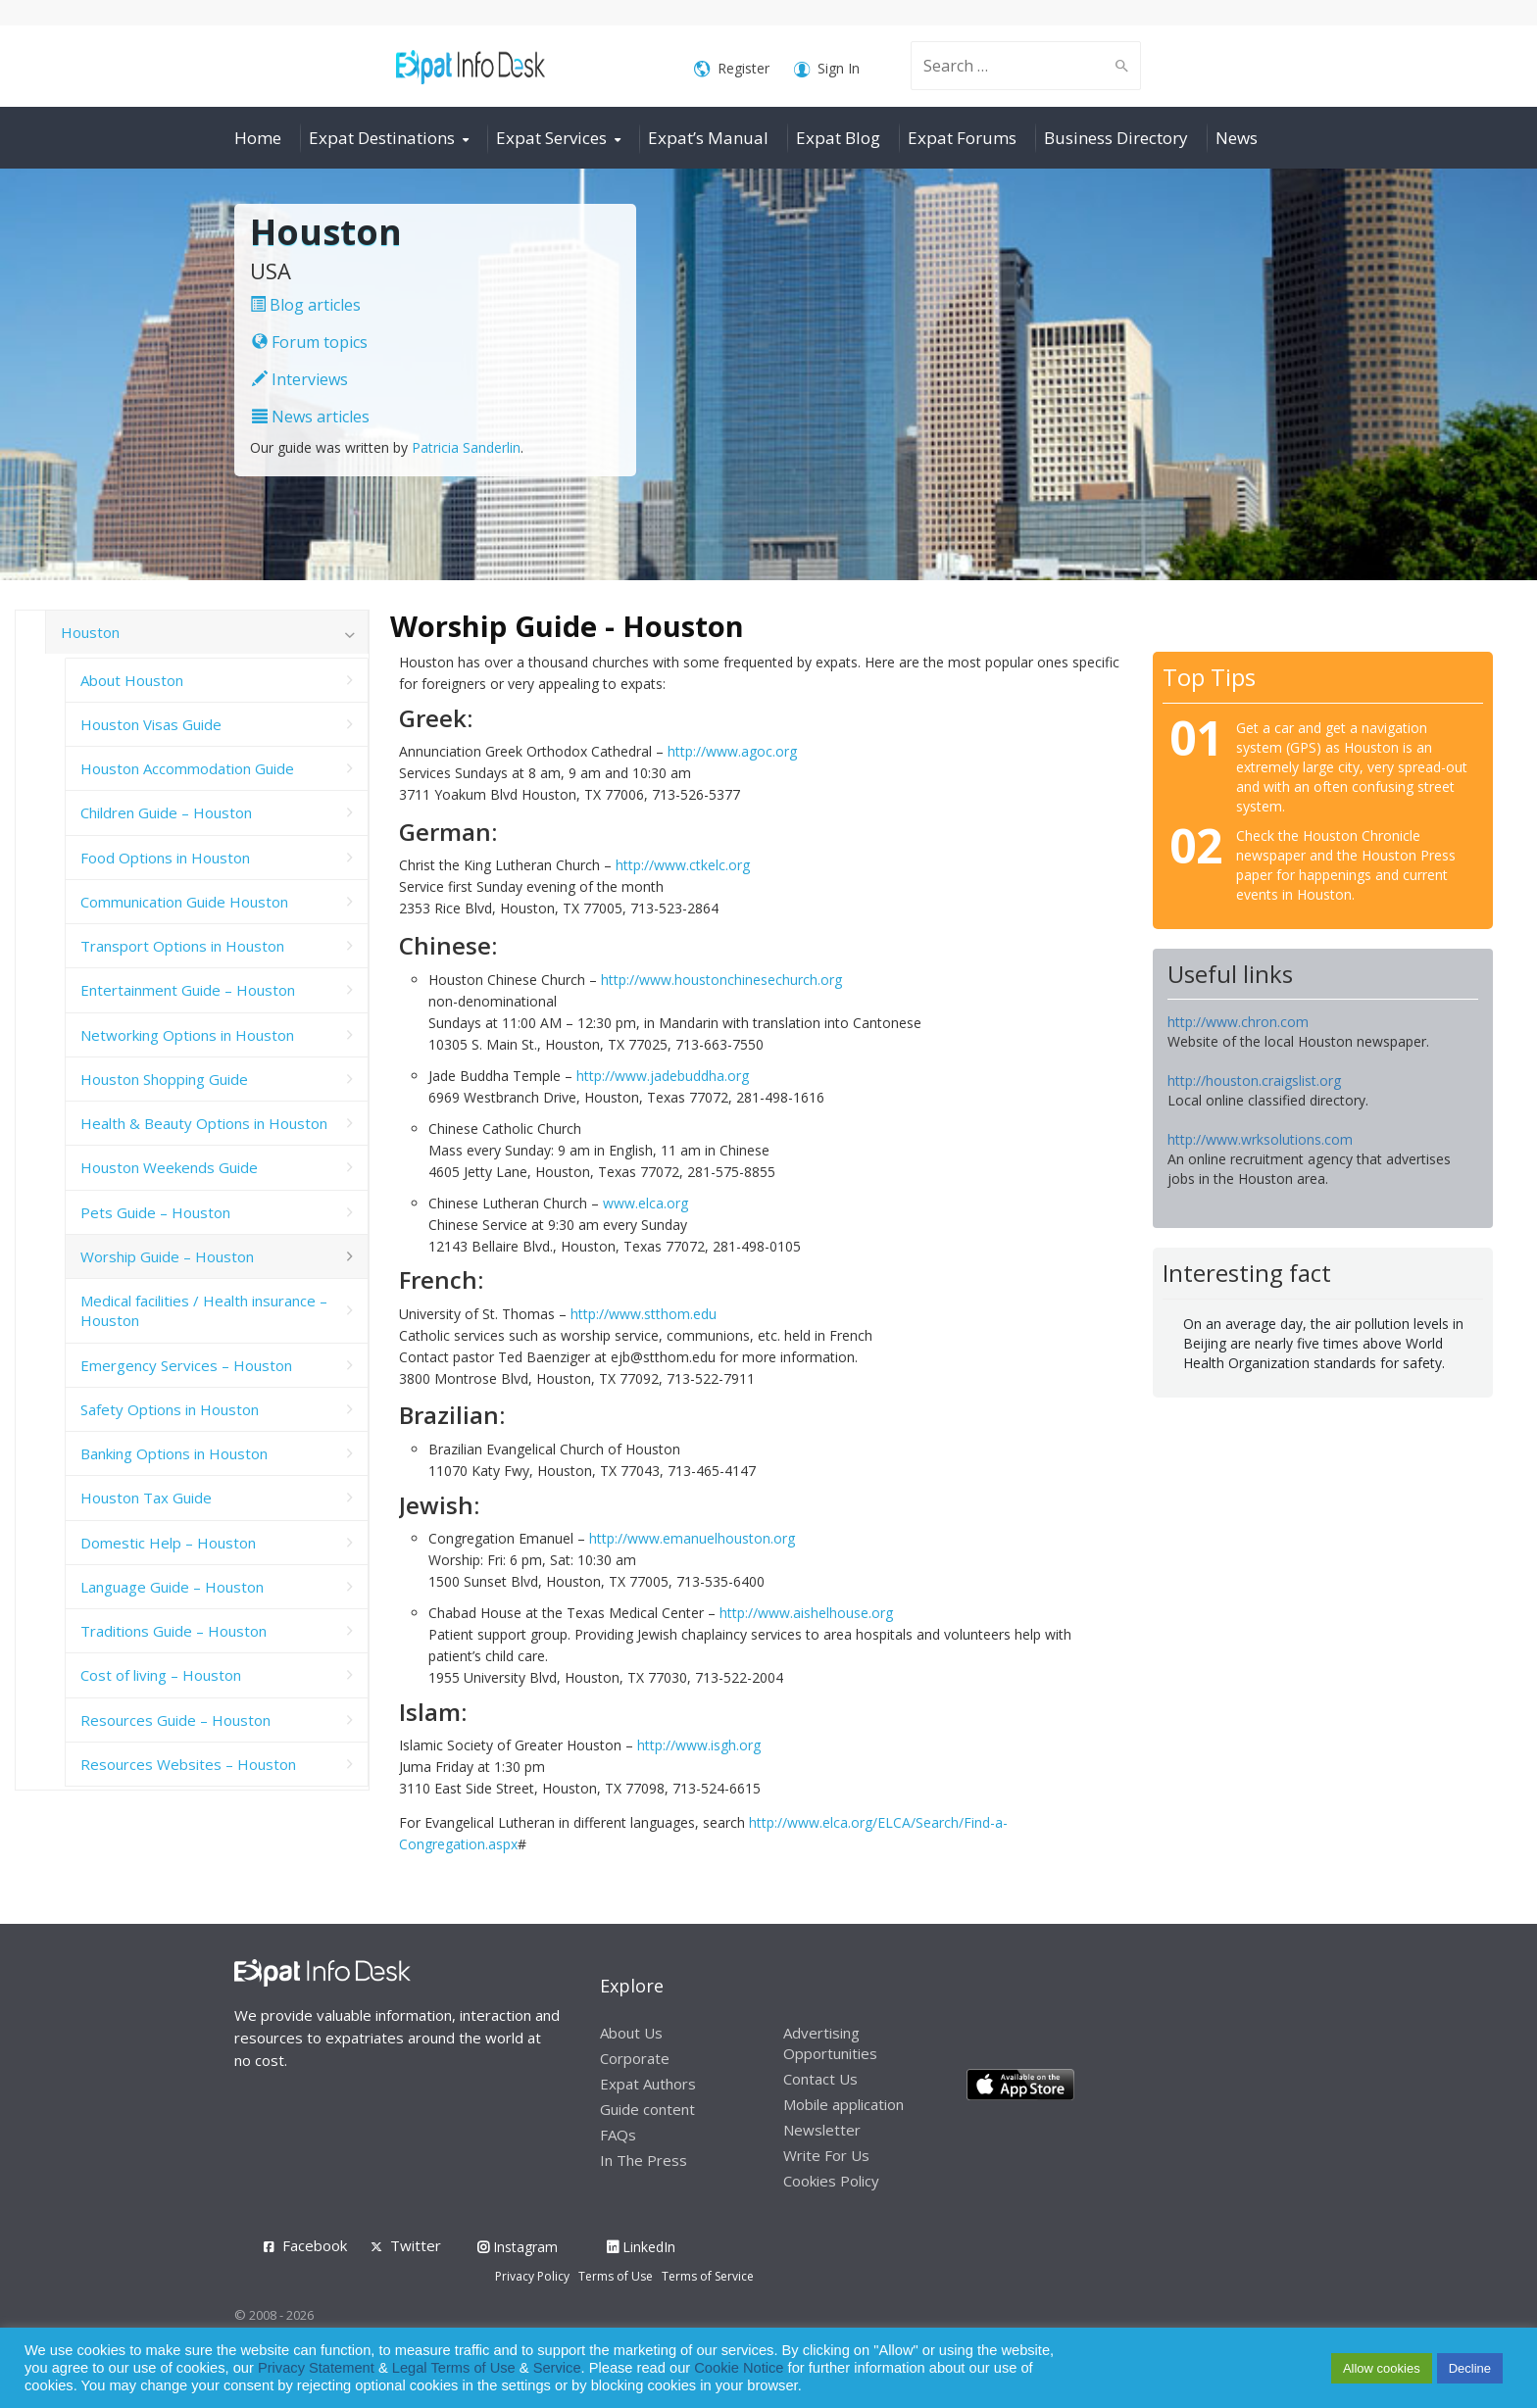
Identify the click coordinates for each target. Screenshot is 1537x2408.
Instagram (517, 2246)
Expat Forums (962, 137)
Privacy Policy (532, 2276)
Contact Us (820, 2079)
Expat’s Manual (708, 137)
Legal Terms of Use (454, 2368)
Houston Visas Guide (151, 724)
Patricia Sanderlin (466, 447)
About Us (631, 2032)
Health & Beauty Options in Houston (203, 1123)
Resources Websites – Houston (188, 1764)
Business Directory (1116, 137)
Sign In (827, 69)
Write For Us (826, 2155)
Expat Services (551, 137)
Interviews (300, 379)
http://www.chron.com (1238, 1021)
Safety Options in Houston (169, 1409)
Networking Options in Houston (187, 1035)
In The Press (643, 2160)
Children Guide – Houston (166, 812)
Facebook (314, 2245)
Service (557, 2368)
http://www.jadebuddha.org (662, 1075)
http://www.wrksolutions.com (1260, 1139)
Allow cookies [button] (1381, 2368)
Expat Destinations (382, 137)
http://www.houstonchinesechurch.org (721, 979)
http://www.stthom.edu (643, 1313)
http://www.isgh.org (699, 1745)
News (1236, 137)
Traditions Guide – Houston (173, 1631)
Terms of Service (708, 2276)
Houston (90, 632)
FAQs (618, 2134)
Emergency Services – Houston (186, 1365)
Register (731, 69)
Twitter (415, 2245)
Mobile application (843, 2104)
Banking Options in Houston (174, 1453)
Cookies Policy (831, 2180)
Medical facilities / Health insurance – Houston (203, 1310)
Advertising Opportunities (830, 2043)
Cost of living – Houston (160, 1675)
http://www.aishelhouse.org (806, 1612)
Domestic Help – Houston (168, 1542)
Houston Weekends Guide (169, 1167)
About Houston (131, 680)
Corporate (634, 2058)
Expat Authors (648, 2083)
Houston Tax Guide (146, 1497)
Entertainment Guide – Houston (187, 990)
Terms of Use (615, 2276)
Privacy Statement (316, 2368)
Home (257, 137)
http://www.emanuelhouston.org (692, 1538)
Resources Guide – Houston (175, 1720)
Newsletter (822, 2129)
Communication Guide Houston (184, 901)
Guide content (647, 2109)
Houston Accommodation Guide (187, 768)
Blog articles (305, 305)
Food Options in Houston (165, 857)
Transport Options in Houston (182, 946)
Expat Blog (838, 137)
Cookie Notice (738, 2368)
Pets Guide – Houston (155, 1212)
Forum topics (310, 342)
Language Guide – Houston (172, 1587)
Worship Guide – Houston (167, 1256)
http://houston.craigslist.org (1254, 1080)
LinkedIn (641, 2246)
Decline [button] (1470, 2368)
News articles (311, 416)
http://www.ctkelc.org (683, 865)
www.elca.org (645, 1203)
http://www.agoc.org (732, 751)
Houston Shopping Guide (164, 1079)
